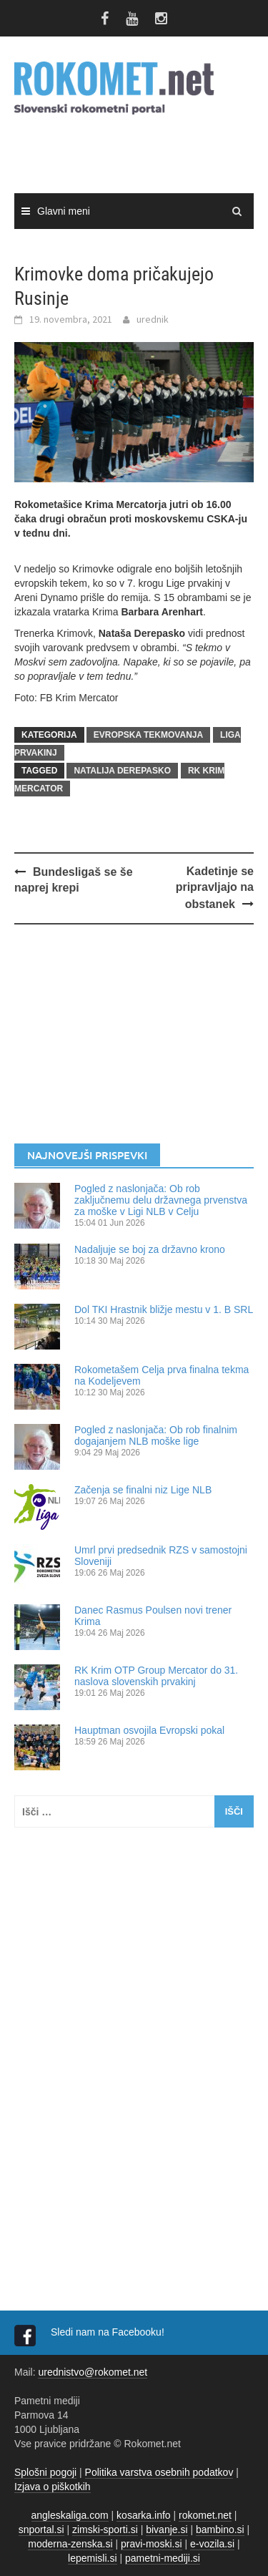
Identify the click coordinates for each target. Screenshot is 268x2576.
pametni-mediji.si (162, 2558)
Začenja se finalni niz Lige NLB (143, 1490)
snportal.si (41, 2529)
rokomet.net (205, 2515)
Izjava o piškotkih (52, 2486)
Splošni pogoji (45, 2472)
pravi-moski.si (151, 2544)
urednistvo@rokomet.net (92, 2372)
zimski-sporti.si (105, 2529)
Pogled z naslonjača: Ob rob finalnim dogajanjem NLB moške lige (155, 1435)
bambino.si (220, 2529)
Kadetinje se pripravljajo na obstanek (215, 888)
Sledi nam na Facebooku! (109, 2332)
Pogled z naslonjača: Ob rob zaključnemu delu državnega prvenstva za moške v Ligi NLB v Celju (160, 1200)
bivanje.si (166, 2529)
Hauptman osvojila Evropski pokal (149, 1730)
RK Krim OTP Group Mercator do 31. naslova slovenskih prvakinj (156, 1675)
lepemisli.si (92, 2558)
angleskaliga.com (70, 2515)
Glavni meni (63, 211)
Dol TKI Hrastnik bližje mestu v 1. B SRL (163, 1309)
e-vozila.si (212, 2544)
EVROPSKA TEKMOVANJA (148, 735)
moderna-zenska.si (70, 2544)
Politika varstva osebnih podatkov (159, 2472)
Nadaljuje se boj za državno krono (149, 1249)
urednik (153, 319)
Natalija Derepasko (122, 771)
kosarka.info (143, 2515)
